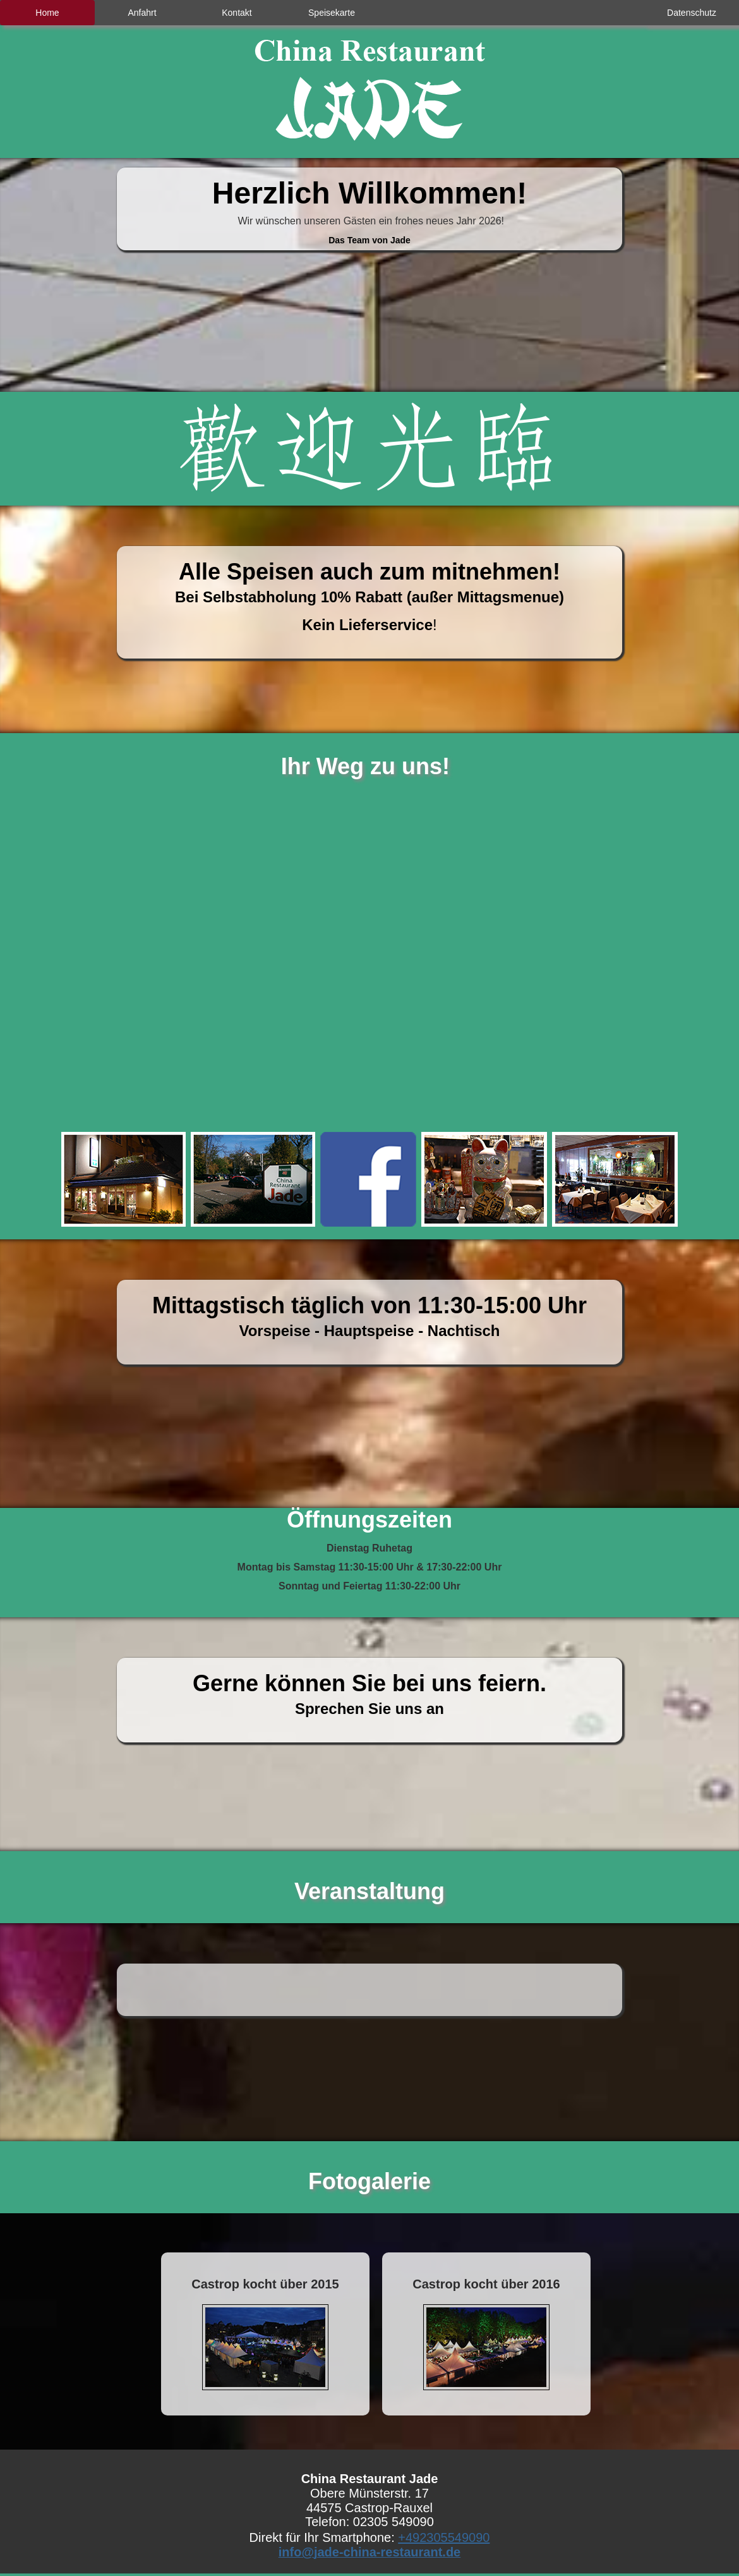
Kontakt (236, 13)
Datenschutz (691, 13)
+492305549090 (444, 2537)
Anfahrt (142, 13)
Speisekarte (331, 13)
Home (47, 13)
